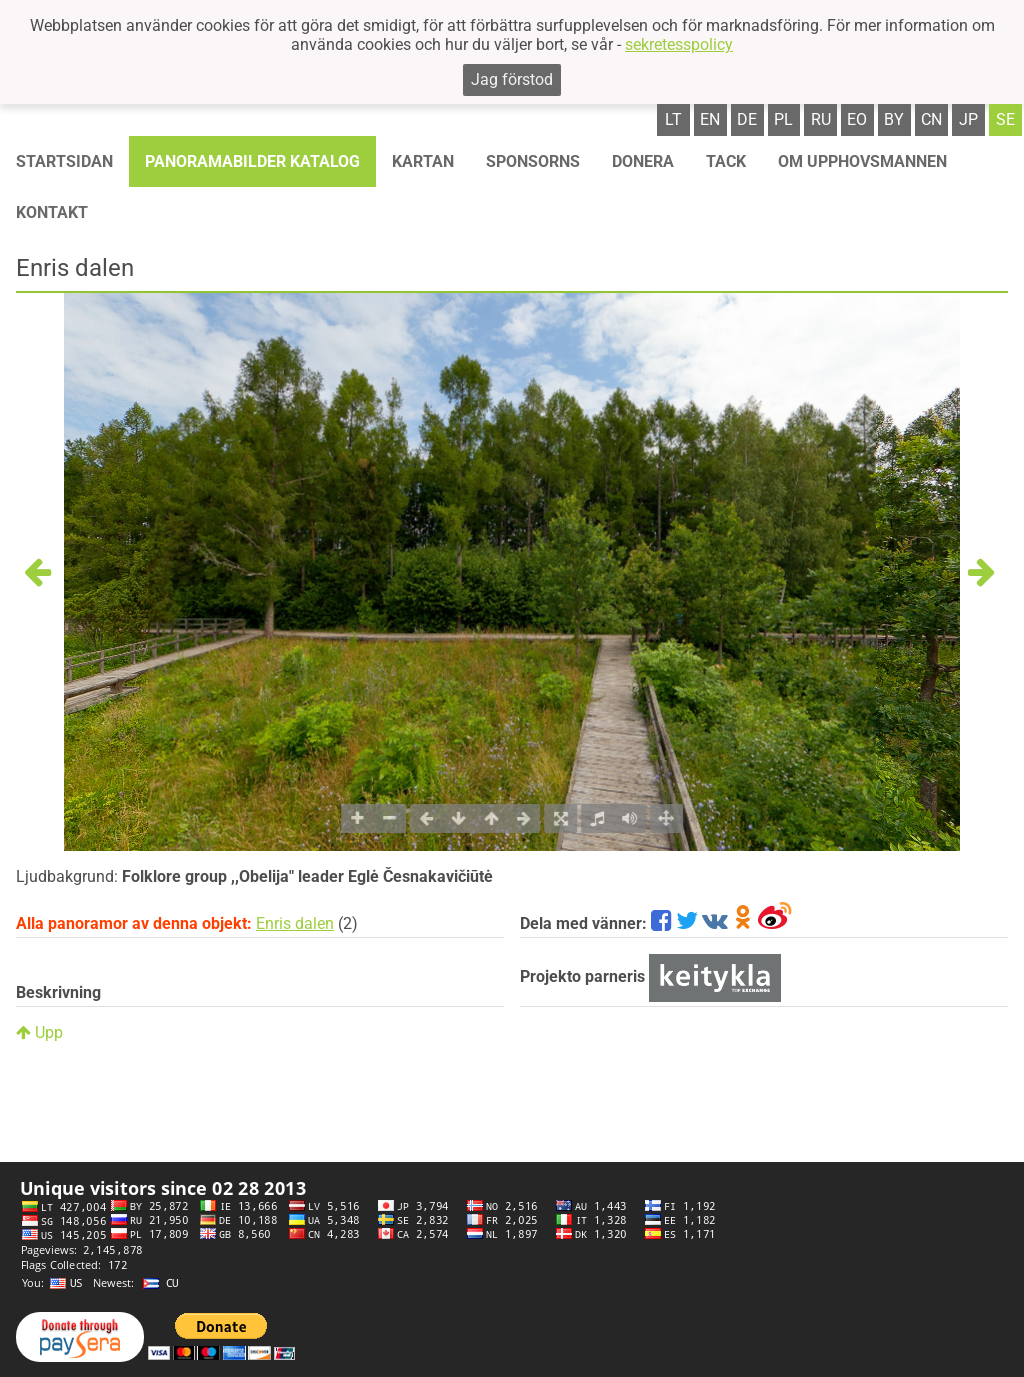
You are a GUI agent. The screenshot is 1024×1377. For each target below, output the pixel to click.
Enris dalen (295, 923)
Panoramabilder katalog (252, 161)
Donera (643, 161)
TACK (726, 161)
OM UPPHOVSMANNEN (862, 161)
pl (783, 119)
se (1005, 119)
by (894, 119)
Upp (39, 1032)
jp (968, 119)
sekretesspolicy (679, 44)
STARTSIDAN (64, 161)
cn (931, 119)
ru (821, 119)
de (747, 119)
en (710, 119)
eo (857, 119)
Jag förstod (512, 79)
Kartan (423, 161)
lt (673, 119)
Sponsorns (533, 161)
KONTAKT (52, 212)
